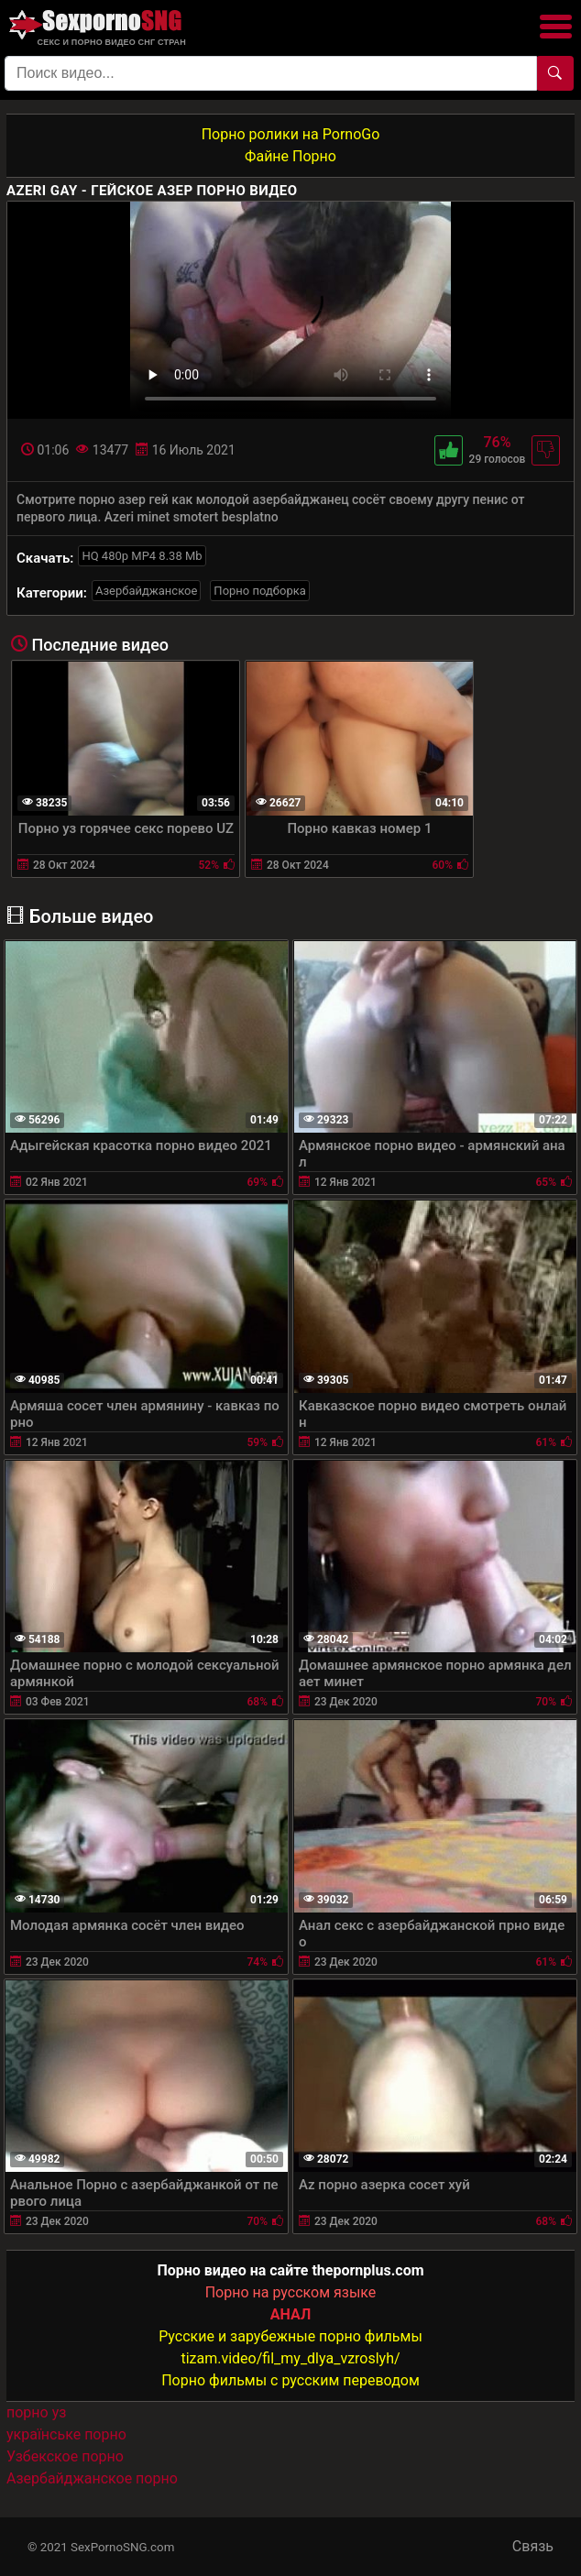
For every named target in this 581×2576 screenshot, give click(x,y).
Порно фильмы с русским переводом (290, 2380)
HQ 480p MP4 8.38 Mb (142, 556)
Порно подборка (259, 590)
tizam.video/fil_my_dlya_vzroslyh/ (290, 2358)
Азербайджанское (146, 590)
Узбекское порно (65, 2456)
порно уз (36, 2412)
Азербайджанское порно (92, 2478)
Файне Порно (290, 156)
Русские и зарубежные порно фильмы (290, 2336)
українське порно (66, 2434)
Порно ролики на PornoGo (291, 134)
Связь (533, 2546)
